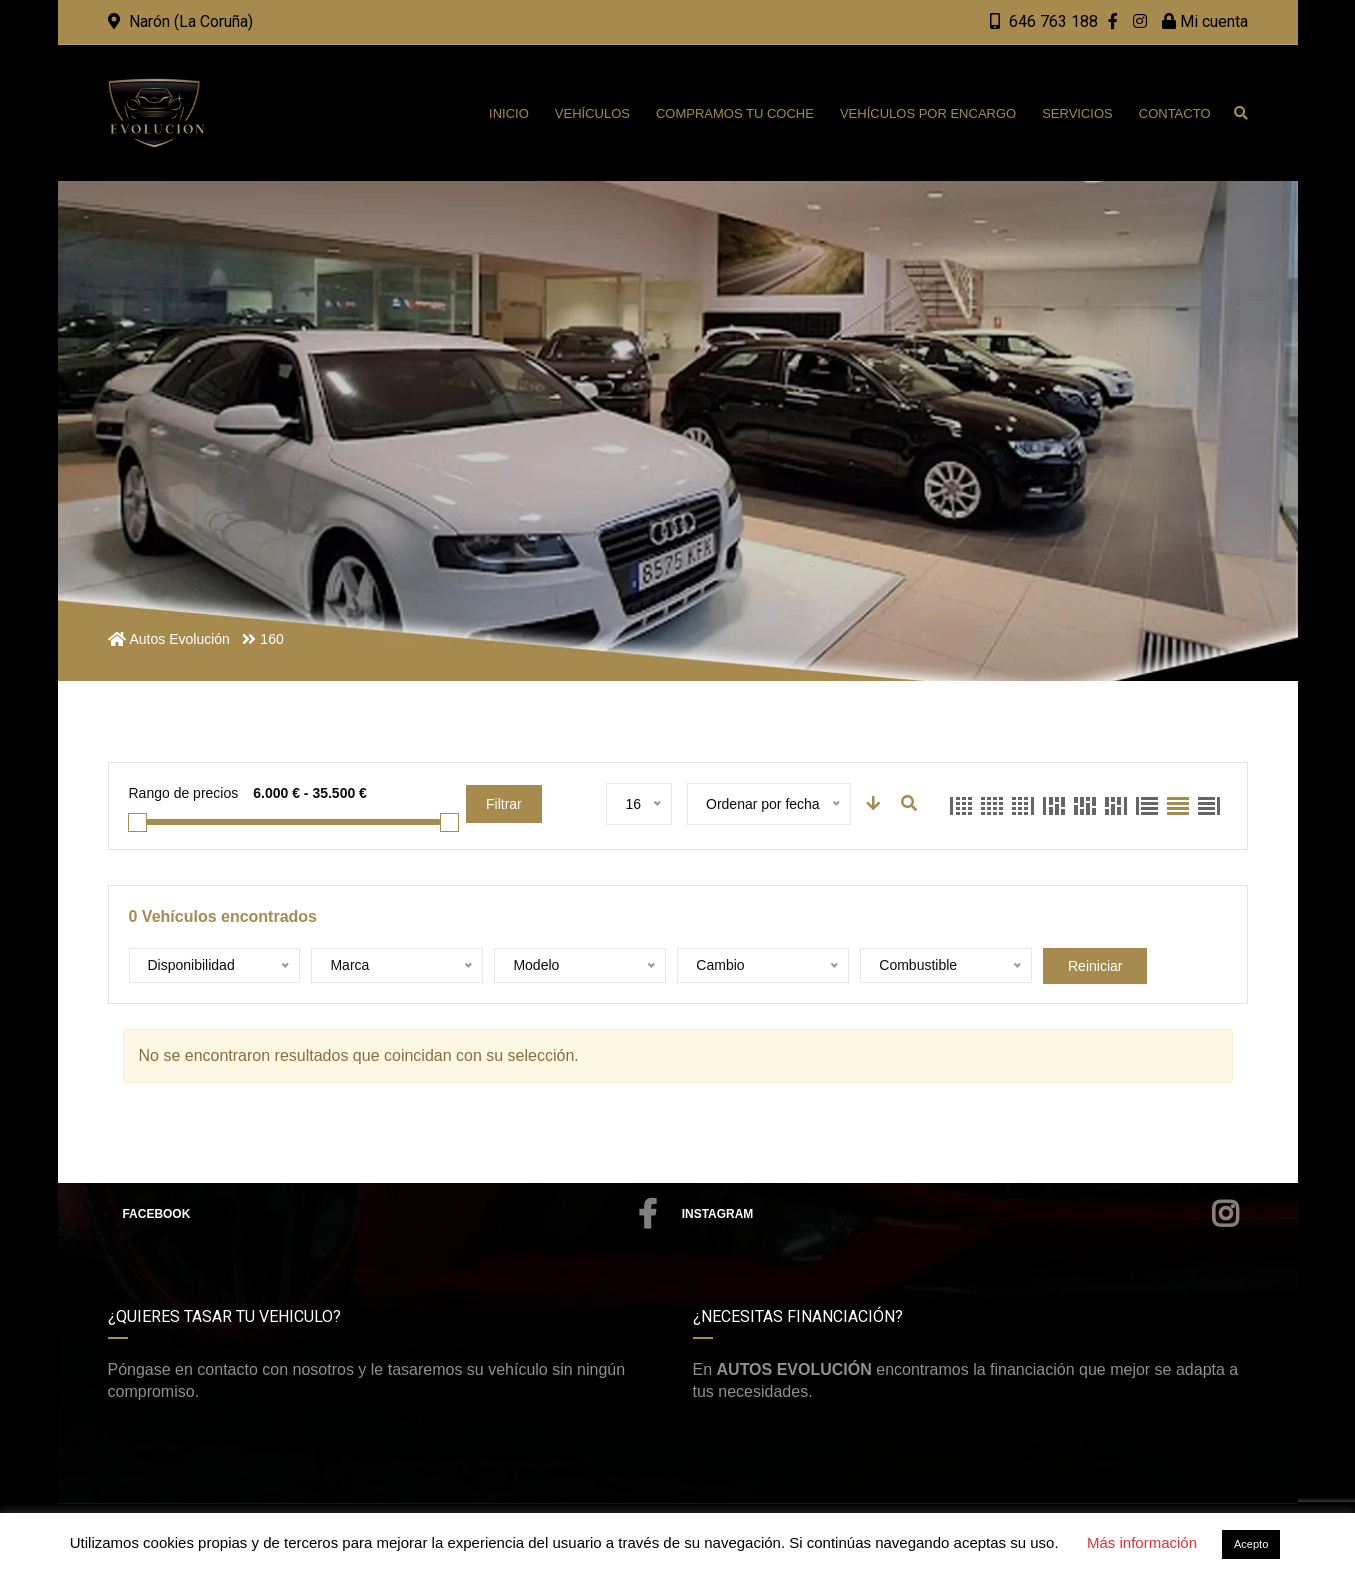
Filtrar (504, 804)
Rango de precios (184, 793)
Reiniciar (1095, 966)
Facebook (390, 1214)
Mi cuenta (1205, 21)
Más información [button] (1142, 1542)
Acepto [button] (1251, 1544)
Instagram (960, 1214)
